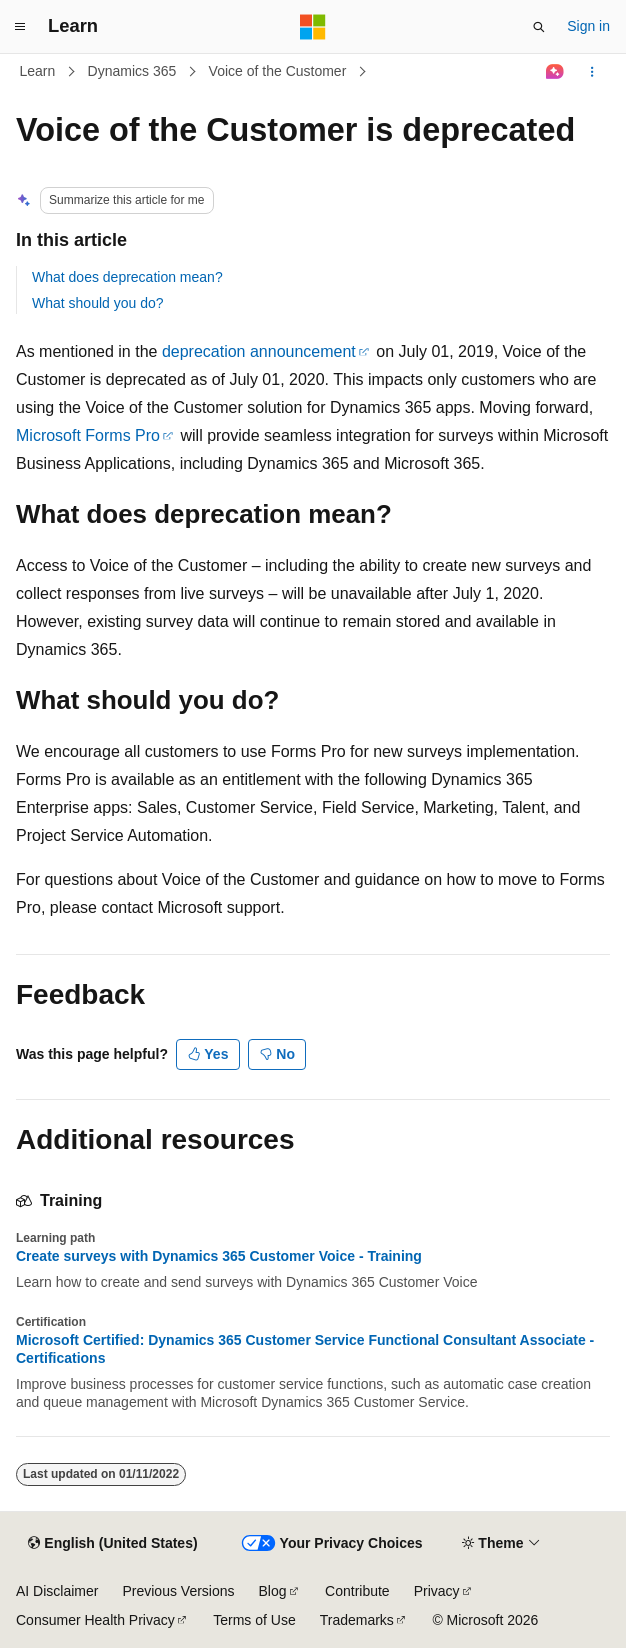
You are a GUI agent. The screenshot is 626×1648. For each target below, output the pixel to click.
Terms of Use (254, 1620)
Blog (273, 1591)
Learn (38, 71)
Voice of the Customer (278, 71)
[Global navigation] (20, 27)
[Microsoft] (313, 27)
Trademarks (357, 1620)
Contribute (357, 1591)
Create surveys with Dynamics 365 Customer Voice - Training (219, 1256)
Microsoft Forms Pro (88, 435)
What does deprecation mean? (127, 277)
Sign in (588, 26)
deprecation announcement (259, 351)
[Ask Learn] (555, 72)
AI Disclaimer (57, 1591)
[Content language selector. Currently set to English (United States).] (112, 1544)
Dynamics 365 (132, 71)
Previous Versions (178, 1591)
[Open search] (539, 27)
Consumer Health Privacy (95, 1620)
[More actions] (592, 72)
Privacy (437, 1591)
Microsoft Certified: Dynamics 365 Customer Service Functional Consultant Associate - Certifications (305, 1349)
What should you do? (98, 303)
